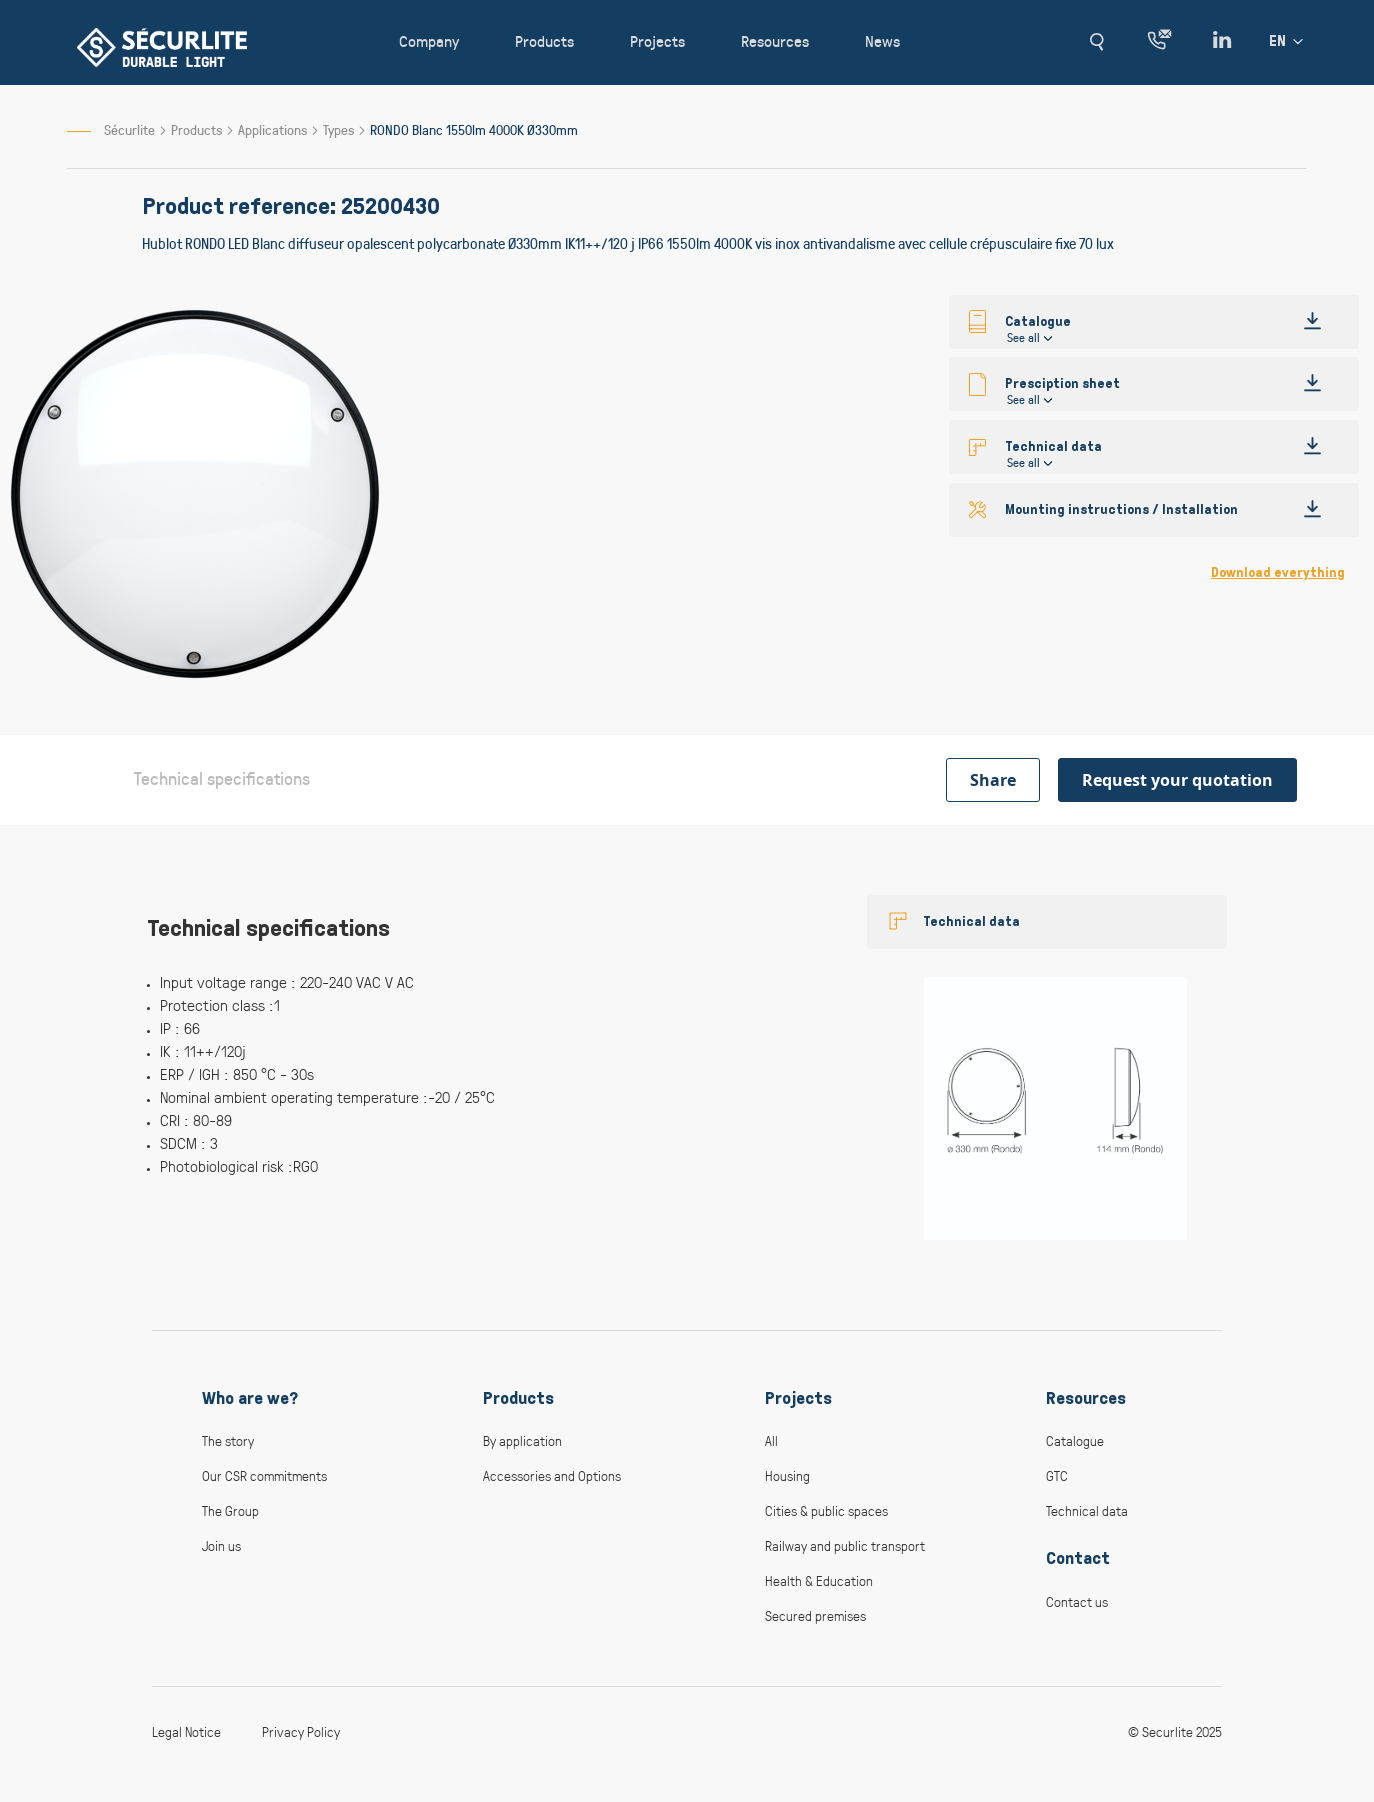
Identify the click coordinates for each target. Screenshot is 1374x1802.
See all (1023, 337)
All (771, 1440)
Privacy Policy (301, 1731)
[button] (1096, 42)
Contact (1078, 1558)
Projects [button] (657, 40)
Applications (274, 129)
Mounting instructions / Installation (1121, 509)
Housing (787, 1475)
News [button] (882, 40)
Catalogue (1075, 1440)
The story (228, 1440)
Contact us (1077, 1601)
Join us (221, 1545)
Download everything (1278, 572)
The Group (230, 1510)
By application (522, 1440)
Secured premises (815, 1615)
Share (993, 780)
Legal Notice (186, 1731)
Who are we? (250, 1398)
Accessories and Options (552, 1475)
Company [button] (429, 40)
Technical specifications (222, 778)
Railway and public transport (845, 1545)
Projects (798, 1398)
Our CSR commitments (264, 1475)
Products (198, 129)
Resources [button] (775, 40)
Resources (1086, 1398)
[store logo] (162, 47)
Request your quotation (1177, 780)
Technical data (971, 921)
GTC (1057, 1475)
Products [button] (544, 40)
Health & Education (819, 1580)
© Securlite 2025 (1175, 1731)
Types (340, 129)
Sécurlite (129, 129)
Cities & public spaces (826, 1510)
